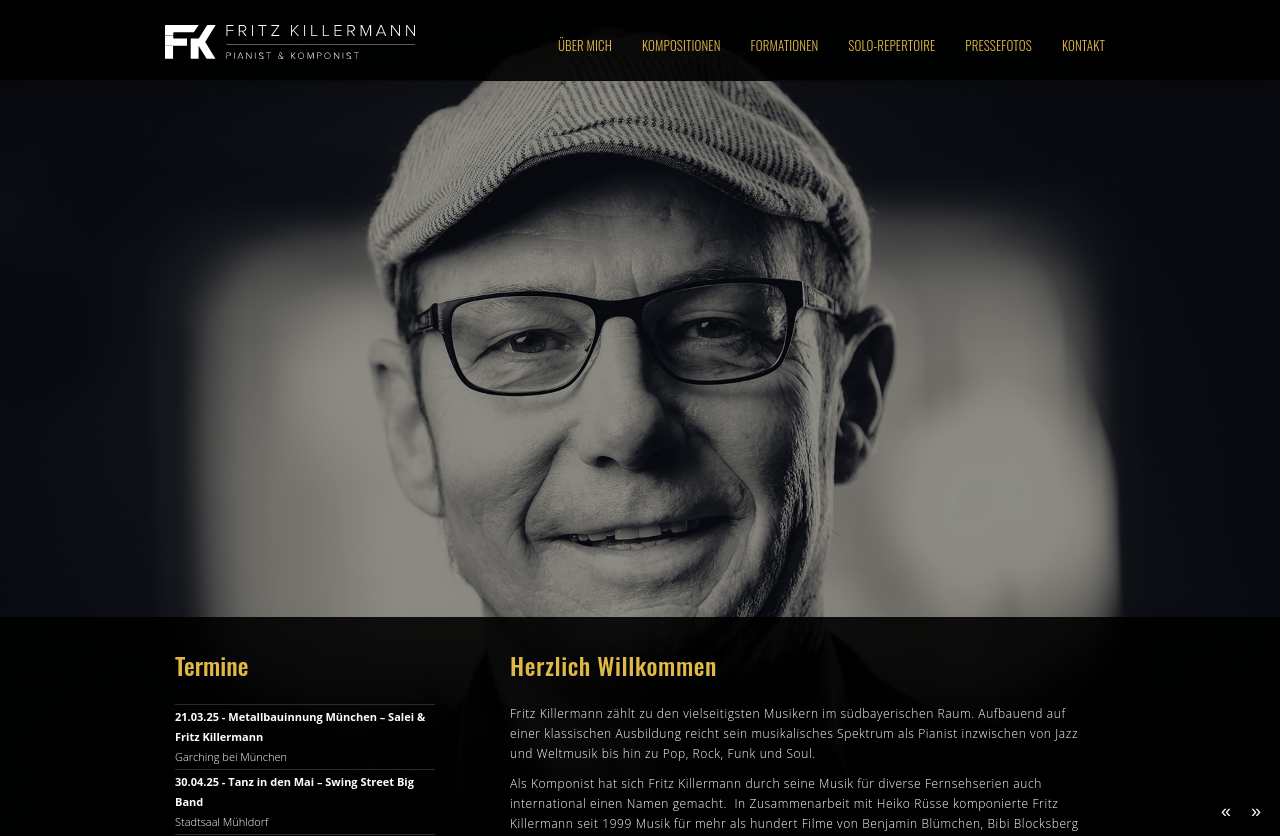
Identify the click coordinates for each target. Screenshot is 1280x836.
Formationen (785, 45)
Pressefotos (998, 45)
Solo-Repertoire (891, 45)
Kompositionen (681, 45)
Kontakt (1083, 45)
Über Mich (585, 45)
